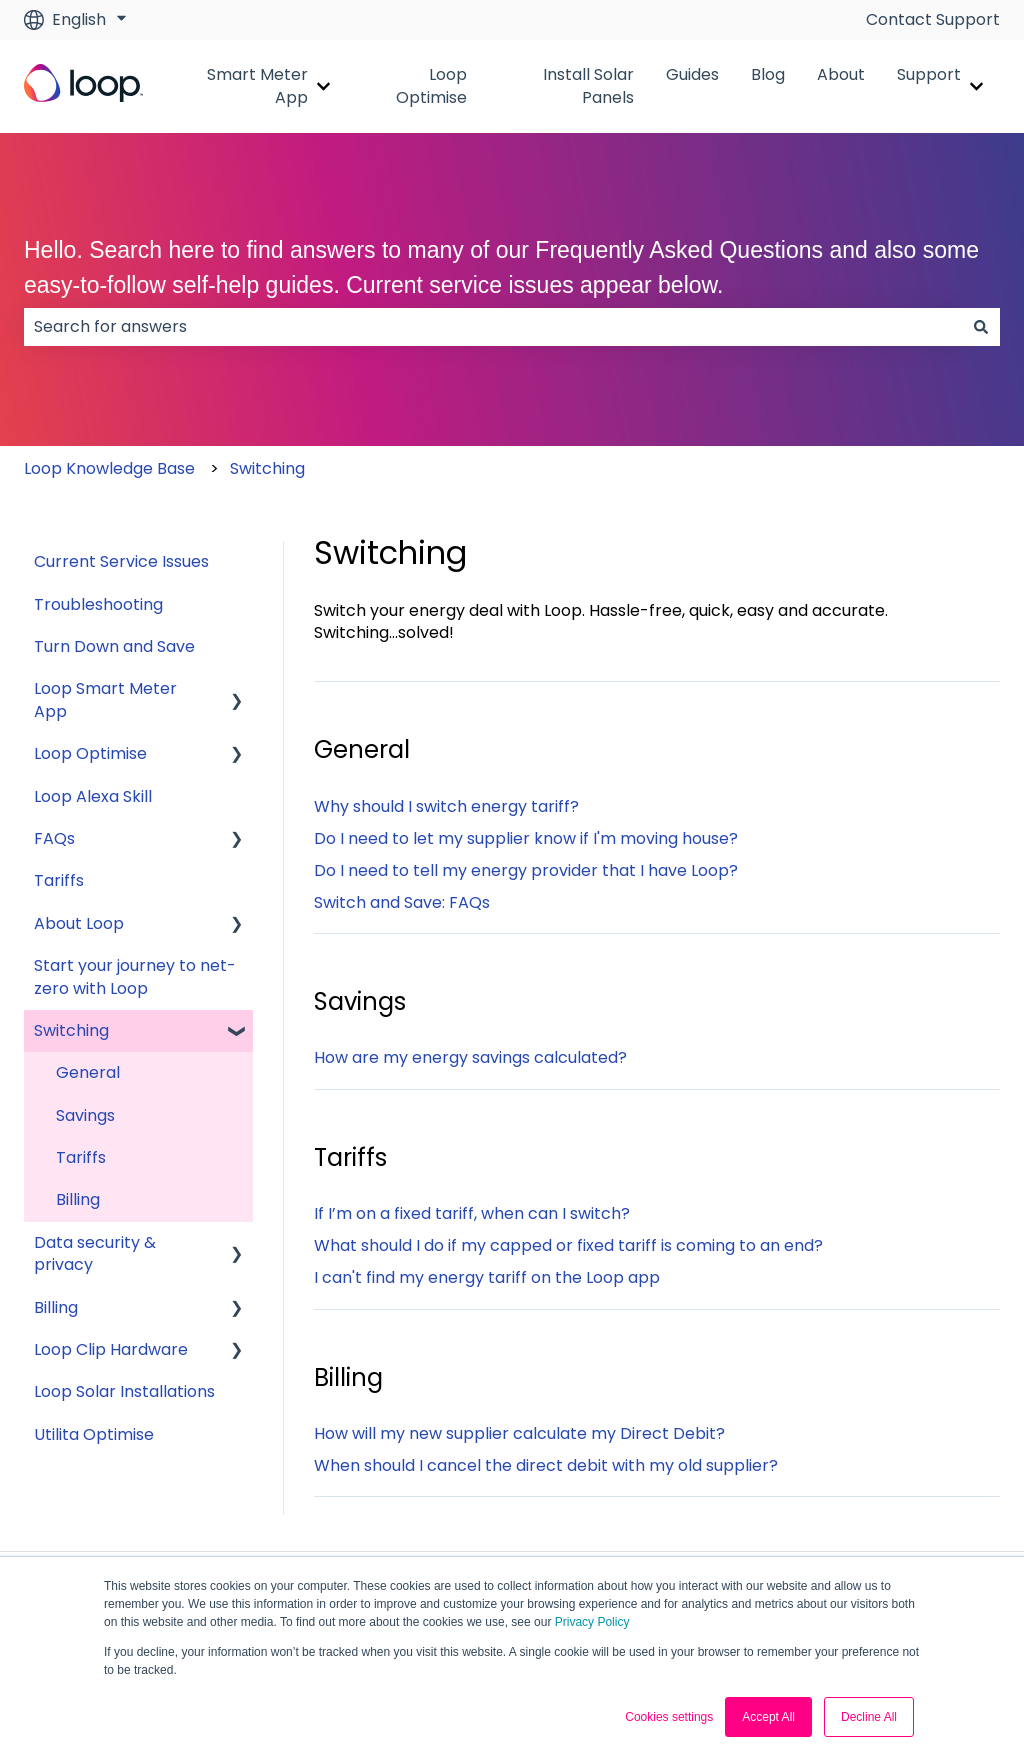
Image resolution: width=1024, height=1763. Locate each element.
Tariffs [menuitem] (59, 880)
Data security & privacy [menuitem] (95, 1253)
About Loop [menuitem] (79, 923)
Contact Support (933, 20)
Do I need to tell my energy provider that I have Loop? (526, 870)
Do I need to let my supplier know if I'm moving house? (526, 838)
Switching (267, 468)
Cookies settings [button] (669, 1717)
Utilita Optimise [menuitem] (94, 1434)
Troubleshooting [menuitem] (98, 604)
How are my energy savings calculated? (470, 1057)
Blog (768, 75)
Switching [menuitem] (71, 1030)
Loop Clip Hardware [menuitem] (111, 1349)
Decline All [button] (869, 1717)
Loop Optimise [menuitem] (90, 753)
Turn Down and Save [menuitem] (114, 646)
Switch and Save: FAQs (402, 902)
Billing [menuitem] (78, 1199)
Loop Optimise (431, 86)
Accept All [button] (768, 1717)
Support (929, 75)
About (841, 75)
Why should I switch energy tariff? (446, 806)
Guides (692, 75)
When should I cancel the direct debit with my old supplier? (546, 1465)
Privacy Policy (592, 1622)
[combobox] (493, 327)
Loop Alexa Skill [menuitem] (93, 796)
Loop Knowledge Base (109, 468)
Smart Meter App (257, 86)
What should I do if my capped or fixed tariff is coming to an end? (568, 1245)
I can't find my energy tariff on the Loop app (487, 1277)
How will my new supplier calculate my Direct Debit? (519, 1433)
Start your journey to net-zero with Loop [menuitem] (135, 976)
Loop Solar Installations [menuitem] (124, 1391)
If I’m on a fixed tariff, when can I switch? (472, 1213)
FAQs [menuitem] (54, 838)
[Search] (981, 327)
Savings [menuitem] (85, 1115)
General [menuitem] (88, 1072)
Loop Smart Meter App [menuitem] (105, 699)
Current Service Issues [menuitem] (121, 561)
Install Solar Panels (588, 86)
